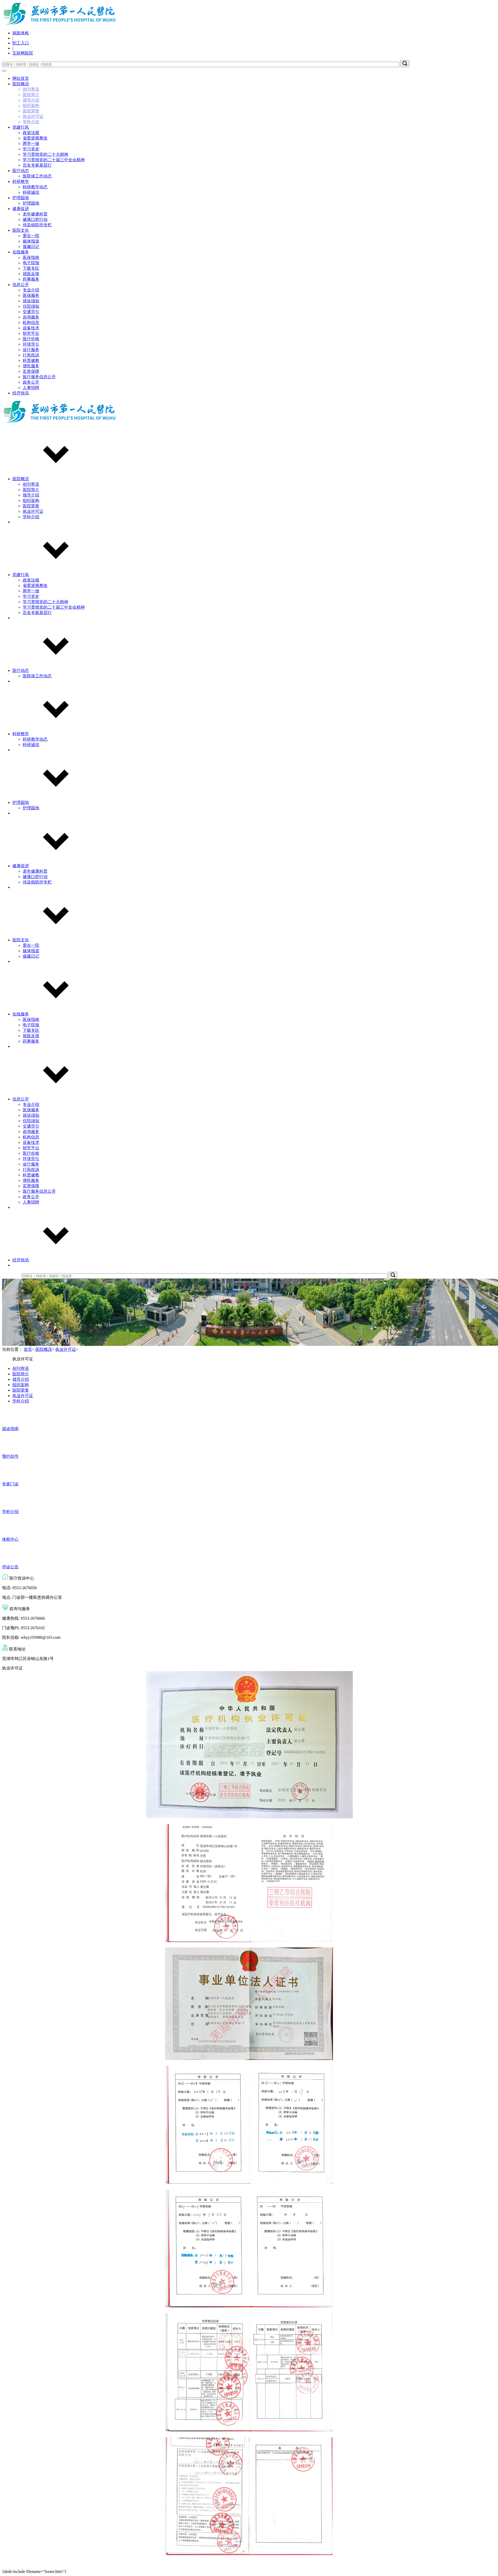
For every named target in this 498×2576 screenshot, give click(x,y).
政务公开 (31, 382)
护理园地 (20, 198)
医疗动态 (20, 170)
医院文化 (20, 230)
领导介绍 (31, 100)
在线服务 (20, 252)
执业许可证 (33, 116)
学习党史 (31, 149)
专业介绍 (31, 290)
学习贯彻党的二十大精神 (45, 154)
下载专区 (31, 268)
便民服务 (31, 366)
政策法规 (31, 132)
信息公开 (20, 284)
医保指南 (31, 257)
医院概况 (20, 84)
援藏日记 (31, 246)
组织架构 (31, 105)
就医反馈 (31, 273)
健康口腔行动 (35, 219)
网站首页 (20, 78)
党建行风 (20, 127)
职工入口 (20, 43)
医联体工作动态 (37, 176)
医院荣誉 (31, 111)
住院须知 (31, 306)
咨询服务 (31, 317)
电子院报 (31, 263)
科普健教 (31, 360)
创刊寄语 (31, 89)
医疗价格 (31, 339)
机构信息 (31, 322)
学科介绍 (31, 122)
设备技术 (31, 328)
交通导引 (31, 311)
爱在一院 (31, 236)
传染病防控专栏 (37, 225)
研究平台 (31, 333)
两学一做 (31, 143)
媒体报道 (31, 241)
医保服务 (31, 295)
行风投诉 (31, 355)
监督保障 (31, 371)
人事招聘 (31, 387)
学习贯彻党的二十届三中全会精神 (54, 160)
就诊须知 (31, 301)
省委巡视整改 (35, 138)
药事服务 (31, 279)
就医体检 (20, 33)
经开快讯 (20, 393)
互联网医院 (22, 53)
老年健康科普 (35, 214)
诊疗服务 (31, 349)
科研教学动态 (35, 187)
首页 (28, 1349)
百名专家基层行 (37, 165)
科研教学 (20, 181)
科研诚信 (31, 192)
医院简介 (31, 94)
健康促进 (20, 208)
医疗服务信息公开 (39, 377)
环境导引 (31, 344)
